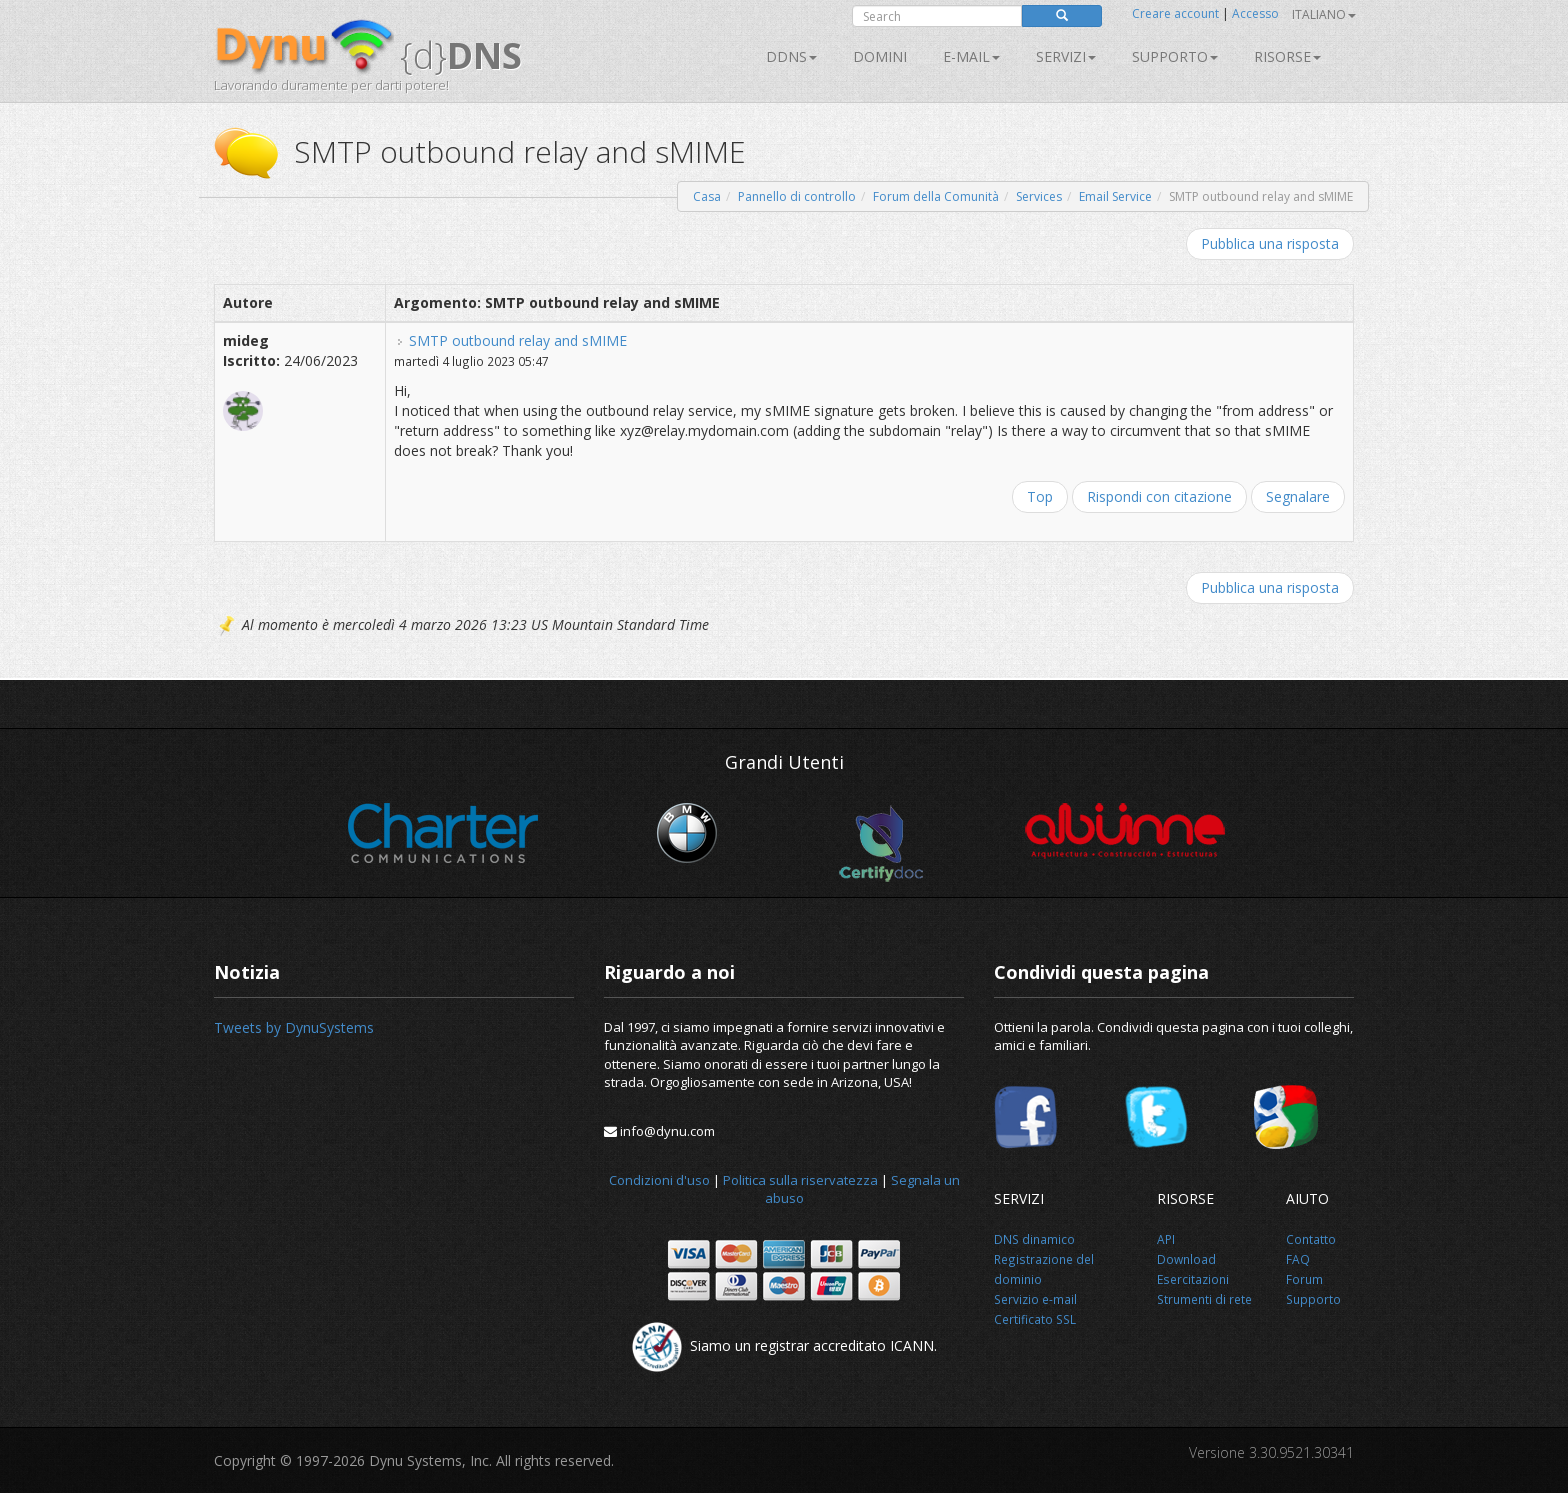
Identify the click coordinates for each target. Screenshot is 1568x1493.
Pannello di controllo (797, 196)
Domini (880, 56)
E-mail (971, 56)
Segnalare (1298, 496)
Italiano (1324, 14)
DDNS (791, 56)
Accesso (1255, 13)
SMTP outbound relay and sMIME (518, 340)
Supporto (1175, 56)
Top (1040, 496)
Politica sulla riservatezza (800, 1180)
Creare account (1175, 13)
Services (1039, 196)
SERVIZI (1066, 56)
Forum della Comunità (936, 196)
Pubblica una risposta (1270, 243)
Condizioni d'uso (659, 1180)
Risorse (1287, 56)
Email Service (1115, 196)
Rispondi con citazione (1159, 496)
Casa (707, 196)
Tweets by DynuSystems (294, 1027)
